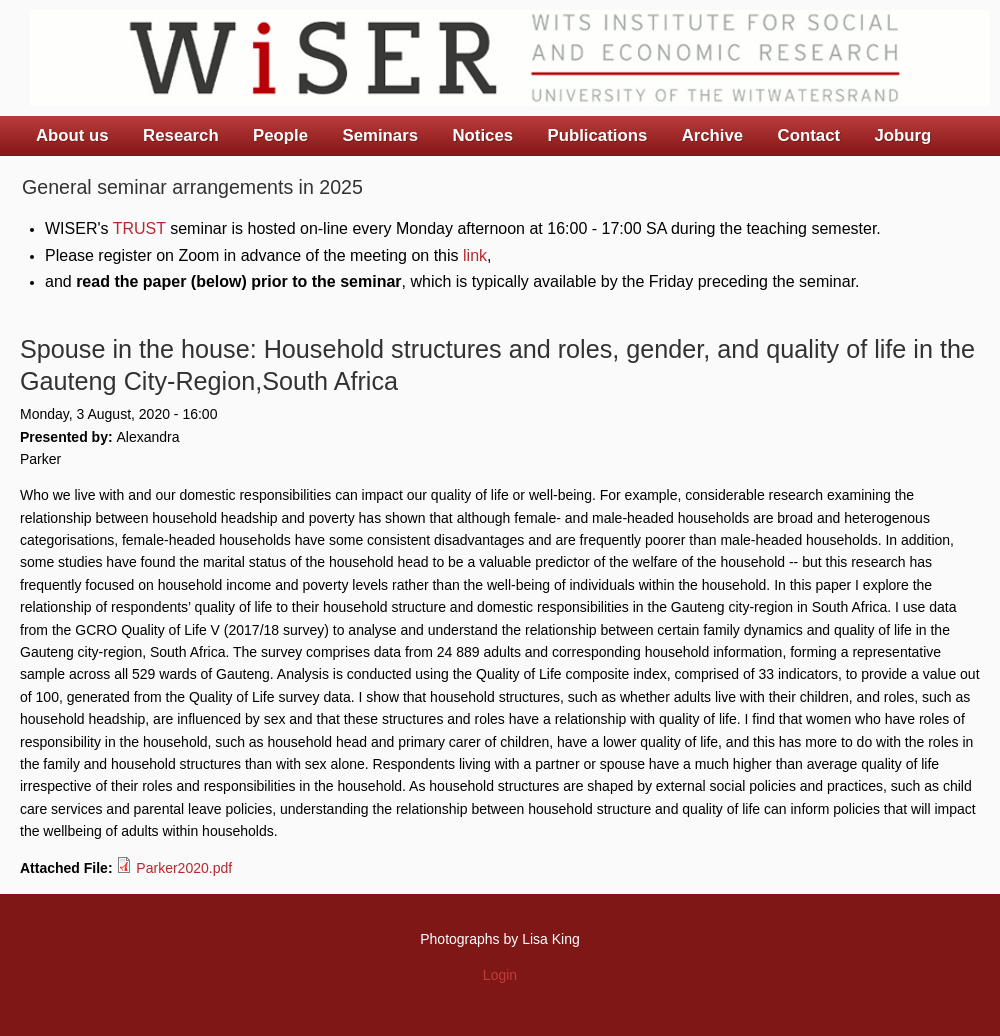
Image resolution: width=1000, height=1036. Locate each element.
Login (500, 975)
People (280, 135)
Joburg (902, 135)
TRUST (139, 228)
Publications (597, 135)
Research (181, 135)
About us (72, 135)
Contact (809, 135)
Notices (482, 135)
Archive (713, 135)
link (475, 255)
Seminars (381, 135)
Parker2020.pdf (184, 868)
